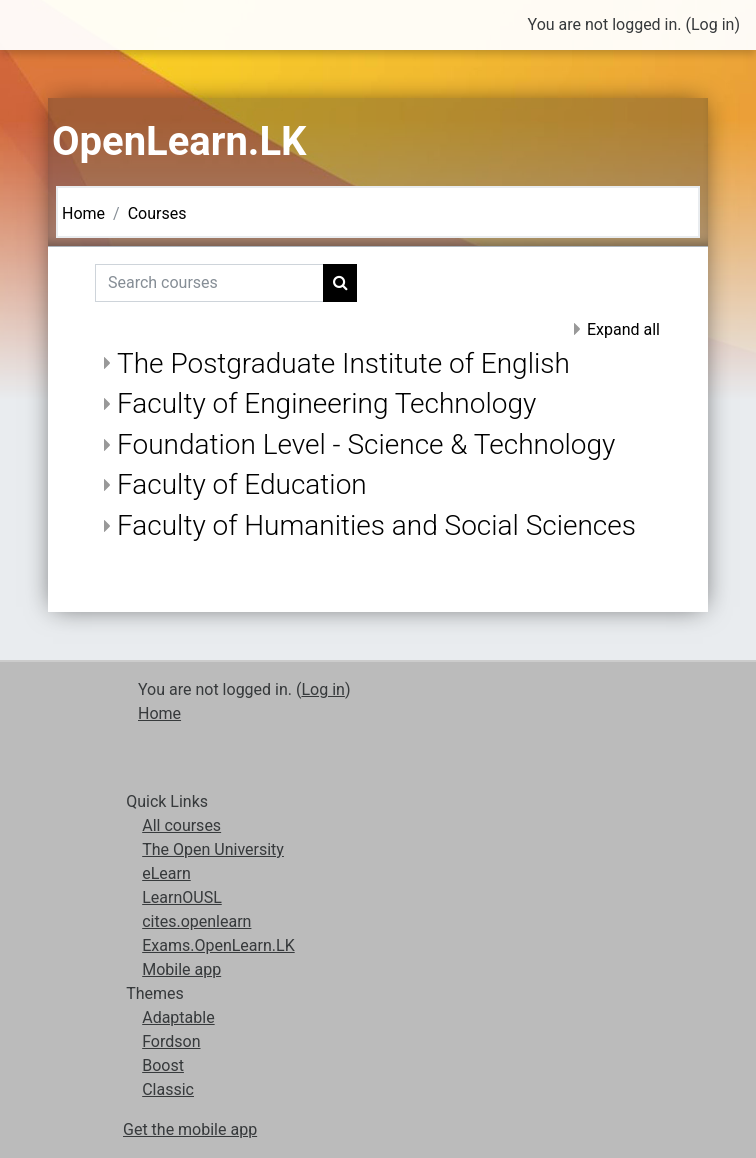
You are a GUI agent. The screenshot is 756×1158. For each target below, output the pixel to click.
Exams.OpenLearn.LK (218, 945)
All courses (181, 825)
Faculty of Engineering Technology (326, 403)
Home (83, 213)
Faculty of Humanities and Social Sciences (376, 525)
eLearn (166, 873)
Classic (168, 1089)
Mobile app (181, 969)
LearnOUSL (182, 897)
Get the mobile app (190, 1129)
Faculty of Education (242, 484)
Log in (712, 24)
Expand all (623, 329)
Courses (157, 213)
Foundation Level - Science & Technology (366, 444)
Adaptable (178, 1017)
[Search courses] (209, 283)
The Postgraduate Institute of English (343, 363)
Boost (163, 1065)
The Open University (213, 849)
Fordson (171, 1041)
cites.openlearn (196, 921)
